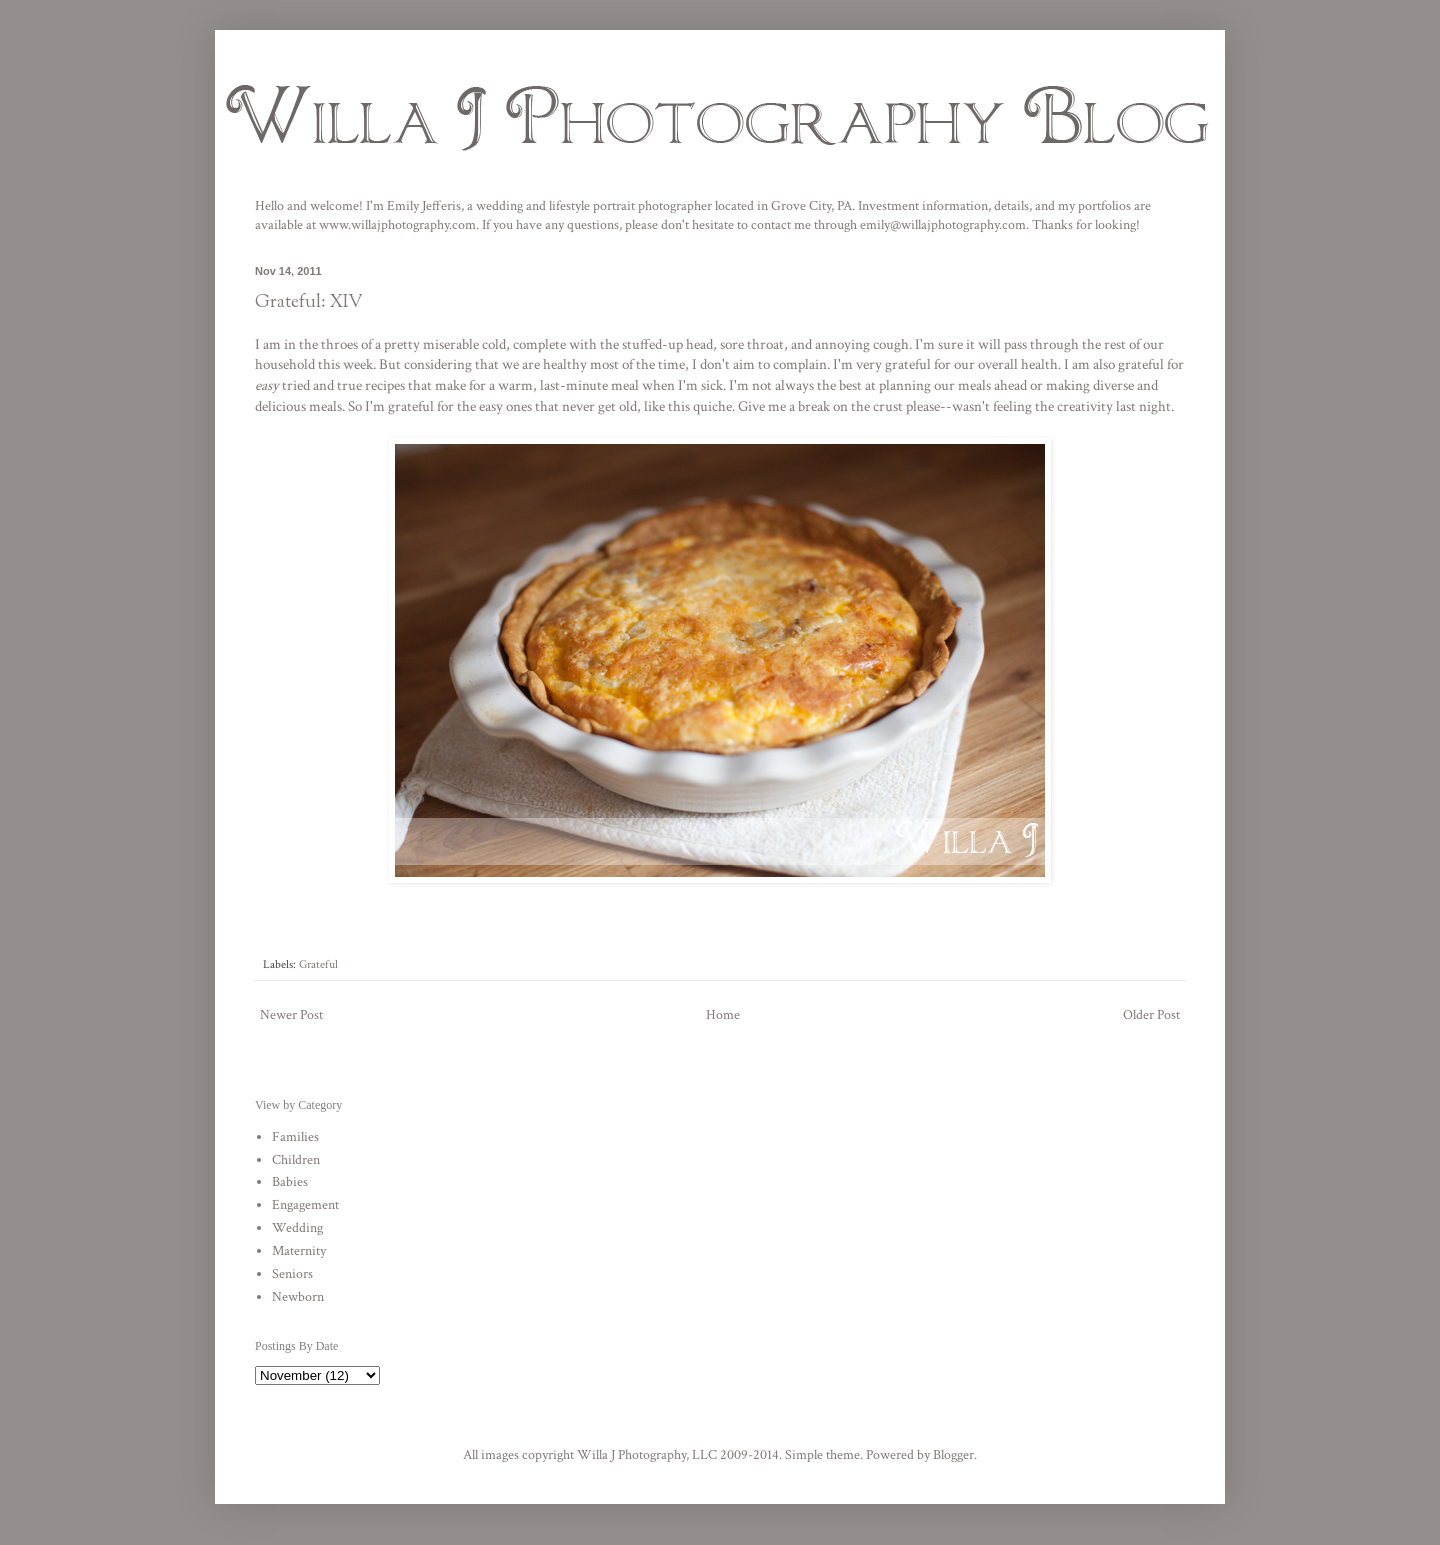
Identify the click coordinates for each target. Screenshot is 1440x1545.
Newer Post (291, 1015)
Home (723, 1015)
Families (295, 1137)
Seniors (292, 1274)
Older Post (1151, 1015)
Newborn (298, 1297)
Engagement (305, 1205)
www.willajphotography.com (397, 225)
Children (296, 1160)
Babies (290, 1182)
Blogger (953, 1455)
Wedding (297, 1228)
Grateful (318, 964)
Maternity (299, 1251)
